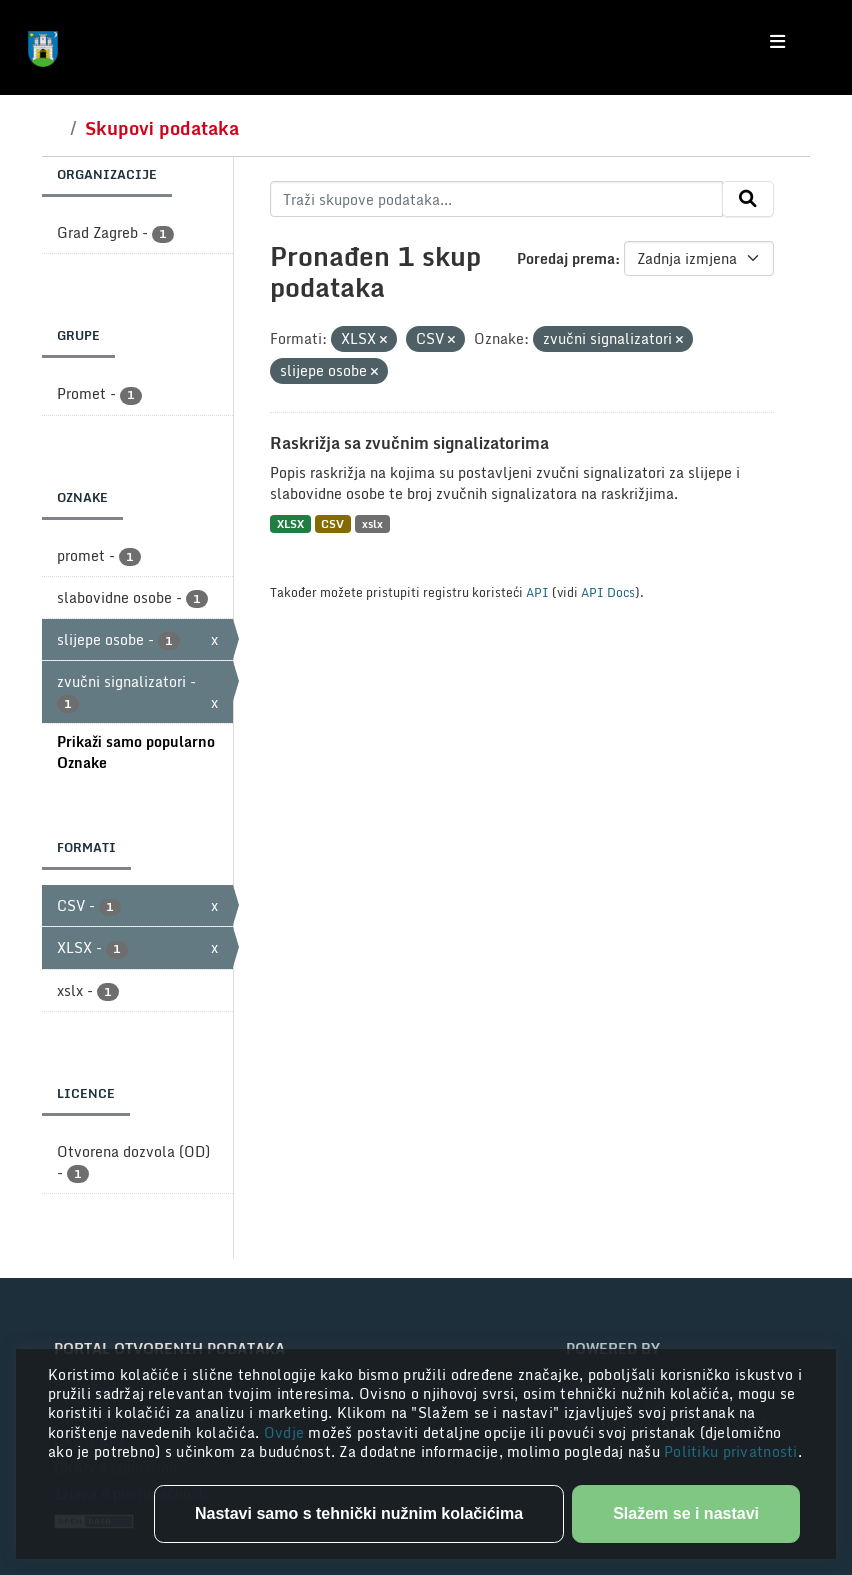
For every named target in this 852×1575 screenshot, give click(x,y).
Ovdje (286, 1432)
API (537, 592)
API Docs (608, 592)
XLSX (290, 523)
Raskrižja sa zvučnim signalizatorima (409, 443)
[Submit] (748, 199)
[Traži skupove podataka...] (496, 199)
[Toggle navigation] (777, 42)
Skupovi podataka (162, 128)
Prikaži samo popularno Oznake (136, 752)
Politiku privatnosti (731, 1451)
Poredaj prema (566, 258)
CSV (332, 523)
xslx (372, 523)
